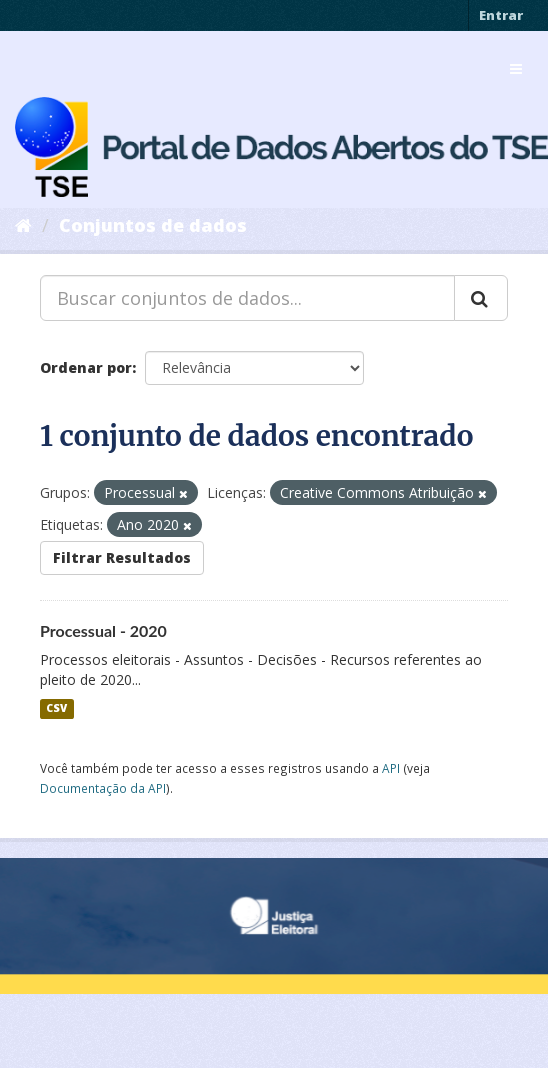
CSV (56, 709)
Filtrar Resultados (122, 557)
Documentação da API (103, 788)
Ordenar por (86, 367)
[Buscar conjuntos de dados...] (247, 298)
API (391, 768)
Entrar (501, 15)
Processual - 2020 (103, 630)
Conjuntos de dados (153, 225)
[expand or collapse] (516, 69)
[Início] (23, 225)
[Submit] (481, 298)
